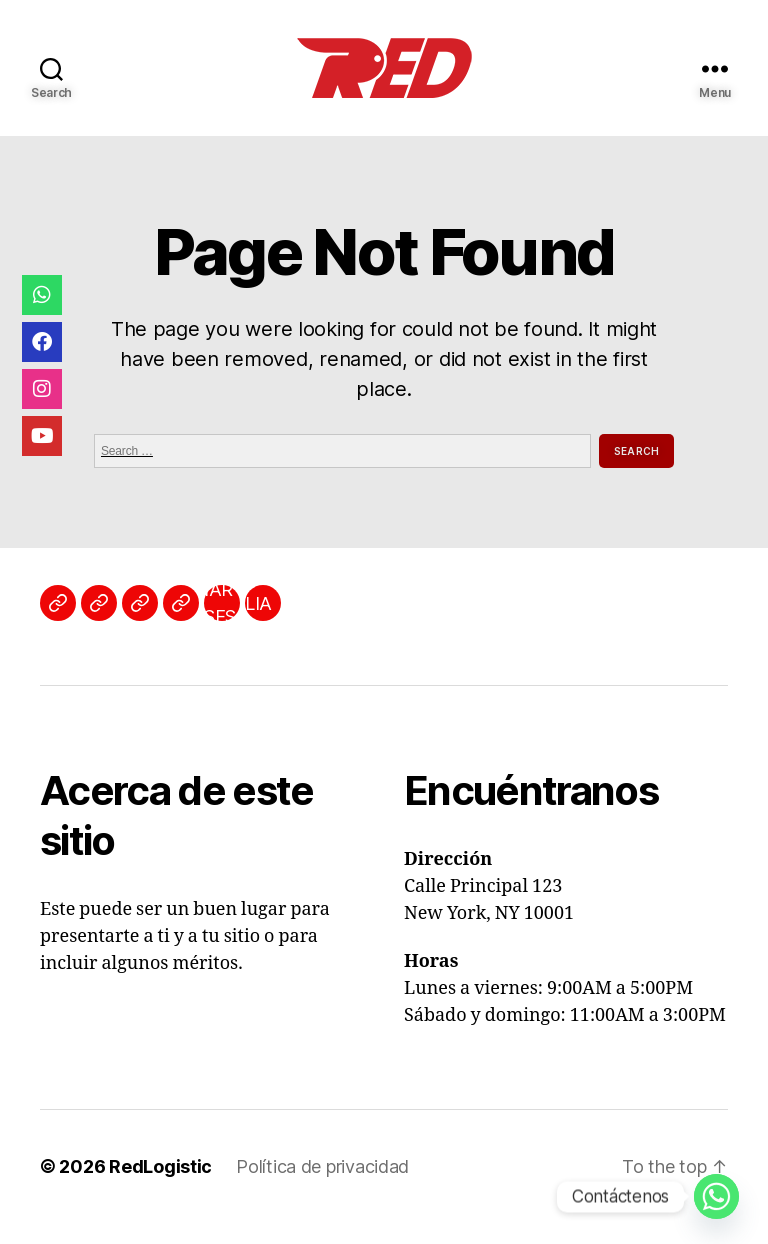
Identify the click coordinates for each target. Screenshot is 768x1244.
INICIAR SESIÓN (222, 603)
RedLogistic (160, 1166)
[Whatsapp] (716, 1196)
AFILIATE (259, 603)
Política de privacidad (322, 1166)
